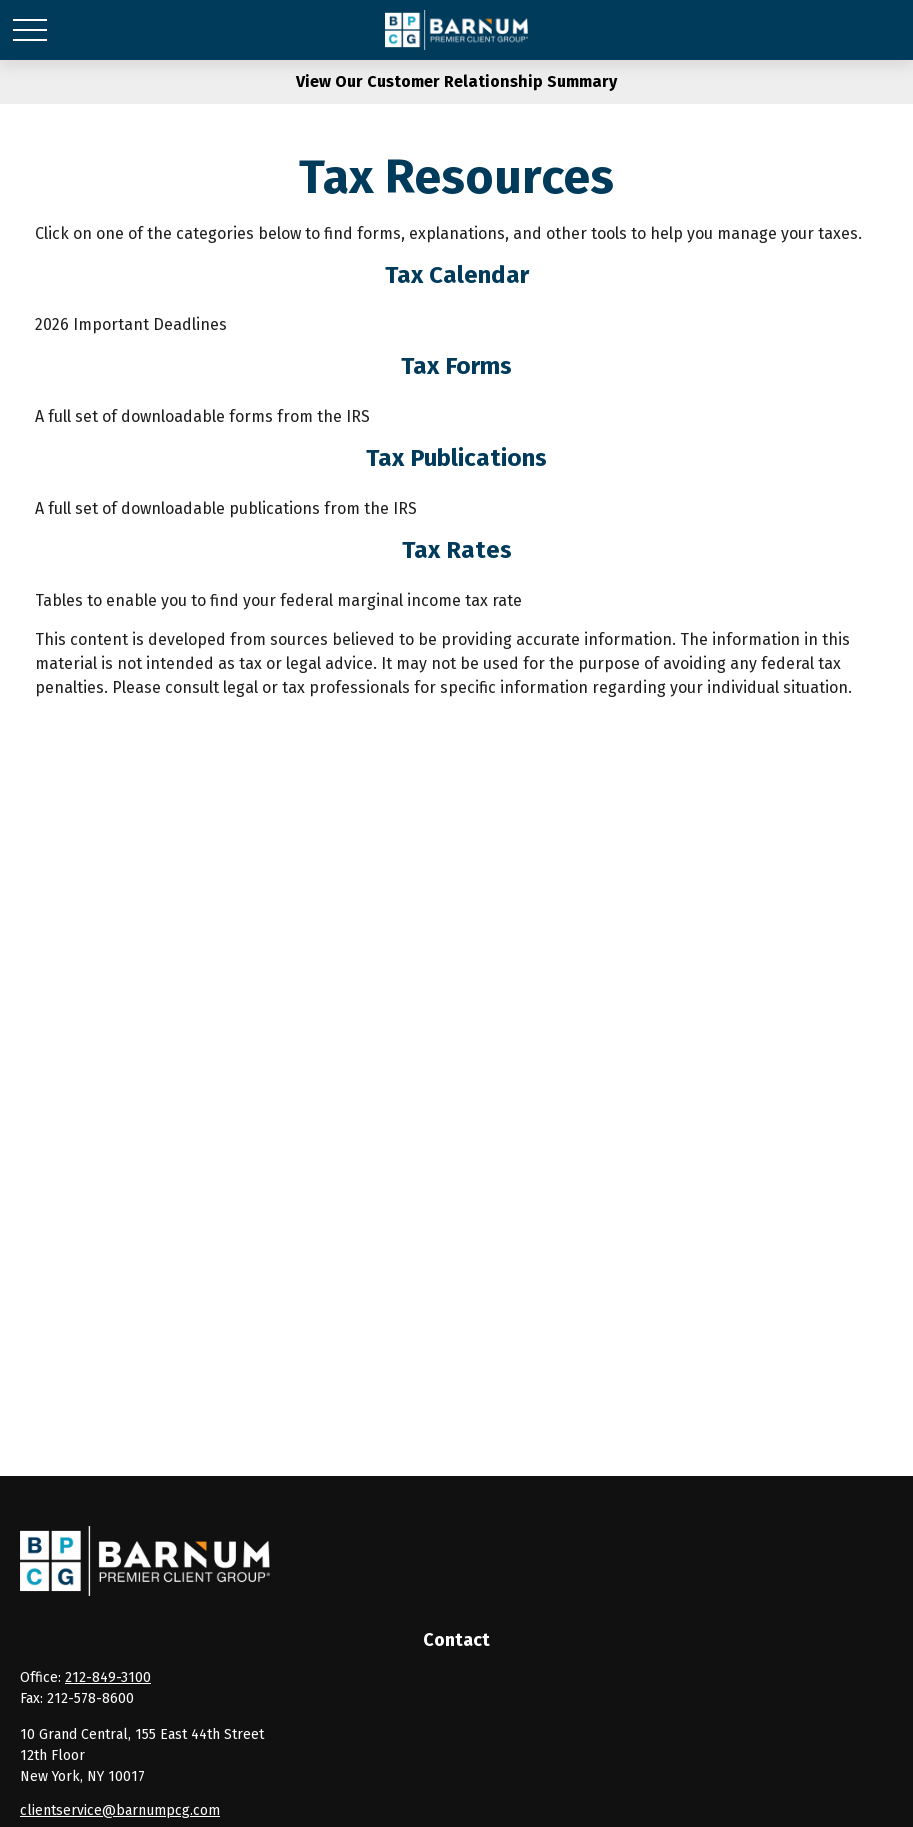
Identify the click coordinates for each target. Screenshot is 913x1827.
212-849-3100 (108, 1677)
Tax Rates (457, 550)
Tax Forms (456, 366)
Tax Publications (456, 458)
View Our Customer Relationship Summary (456, 81)
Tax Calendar (457, 275)
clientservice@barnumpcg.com (120, 1810)
